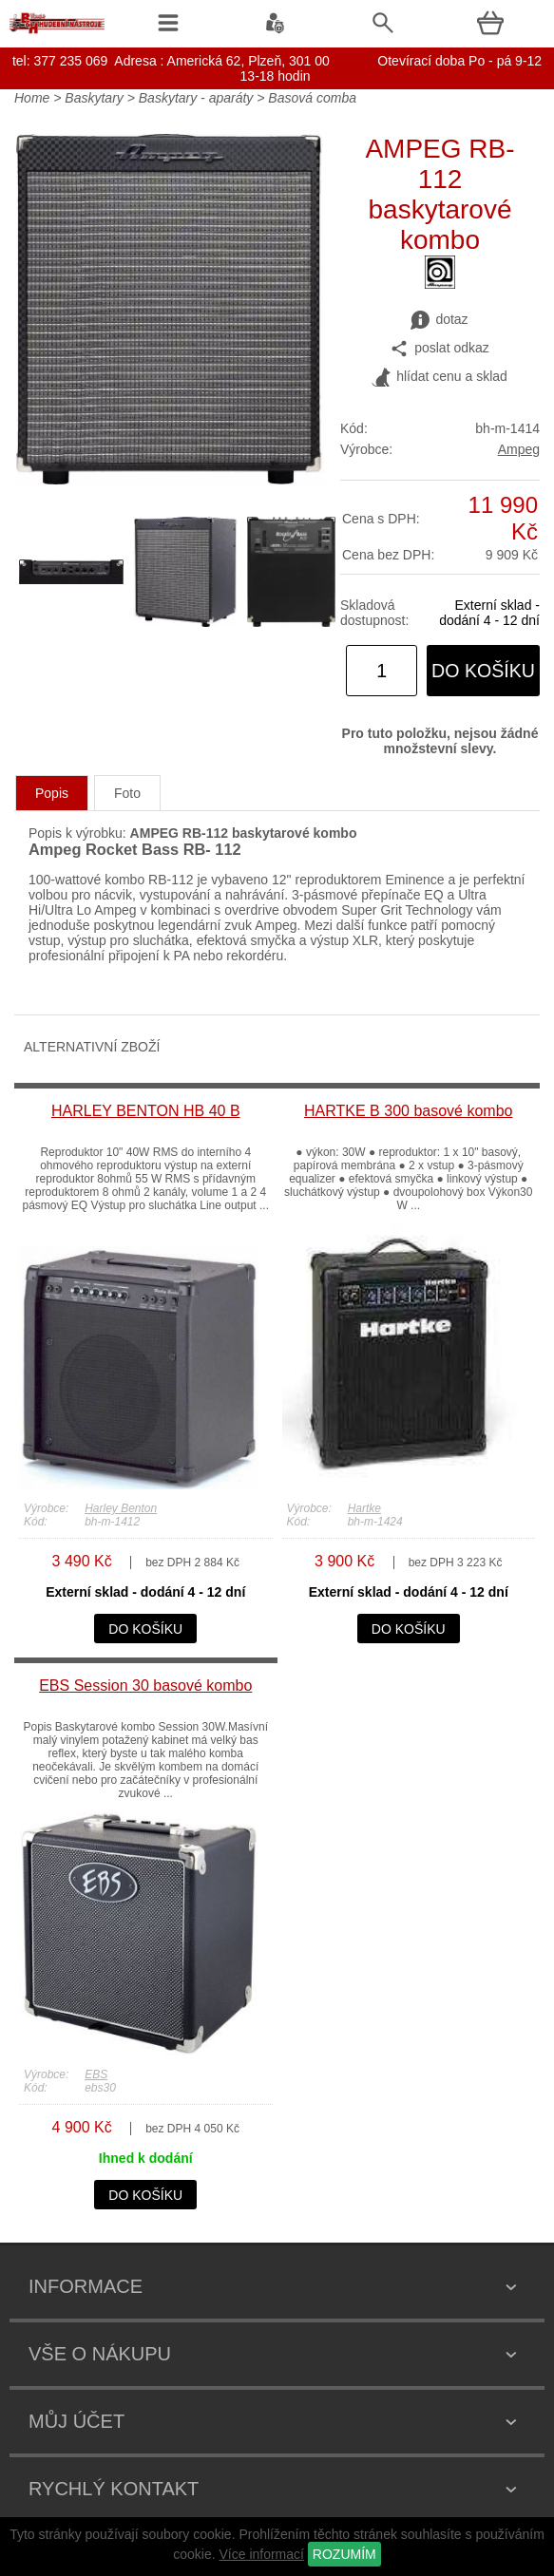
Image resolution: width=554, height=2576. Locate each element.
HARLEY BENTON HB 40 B (145, 1111)
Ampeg (519, 449)
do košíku (483, 670)
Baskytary (94, 97)
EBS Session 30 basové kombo (145, 1685)
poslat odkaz (439, 348)
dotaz (439, 320)
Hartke (364, 1508)
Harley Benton (121, 1508)
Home (31, 97)
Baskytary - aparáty (196, 97)
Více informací (261, 2554)
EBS (96, 2074)
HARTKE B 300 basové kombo (408, 1111)
